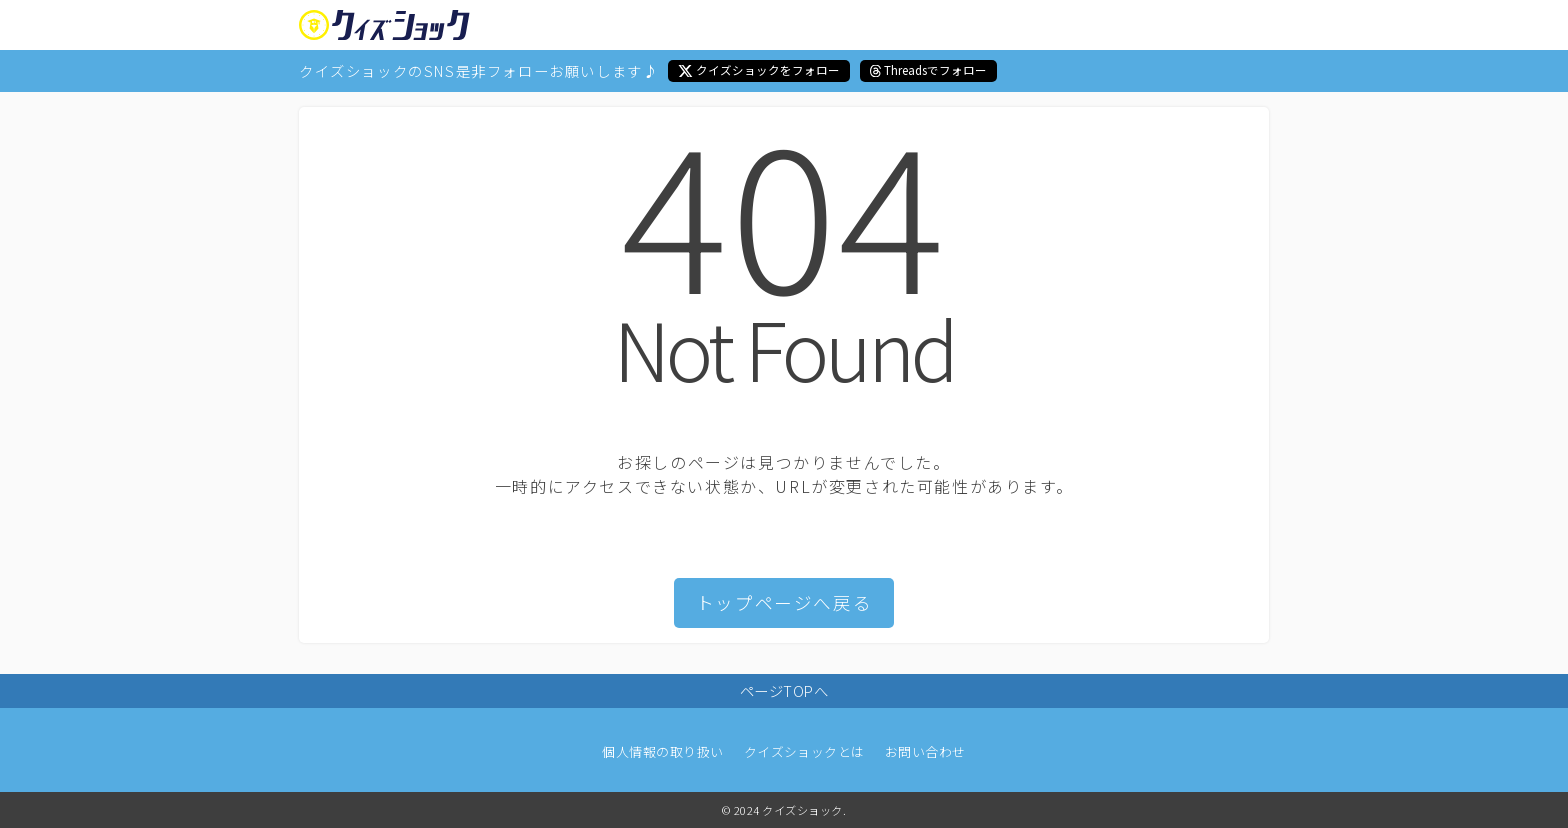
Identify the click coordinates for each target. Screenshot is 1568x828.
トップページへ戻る (784, 602)
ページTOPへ (784, 690)
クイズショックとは (804, 751)
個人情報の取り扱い (662, 751)
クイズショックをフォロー (768, 70)
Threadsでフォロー (935, 70)
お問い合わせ (925, 751)
